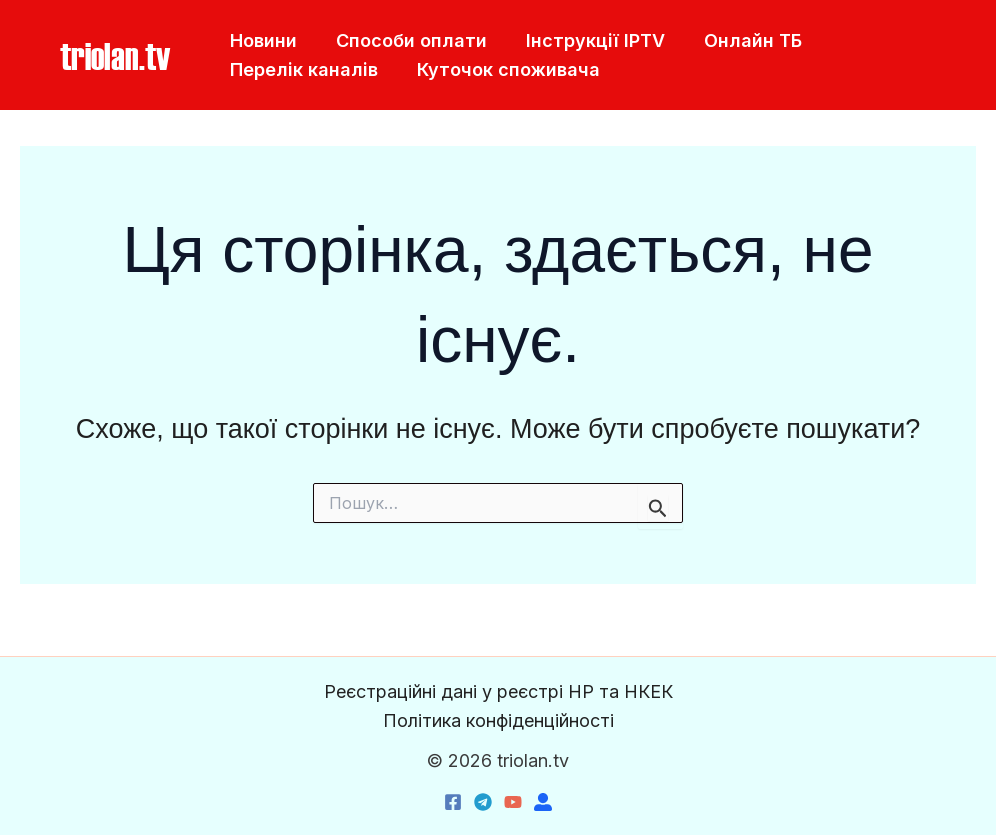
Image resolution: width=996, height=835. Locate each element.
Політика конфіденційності (498, 720)
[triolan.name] (543, 802)
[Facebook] (453, 802)
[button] (115, 55)
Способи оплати (406, 40)
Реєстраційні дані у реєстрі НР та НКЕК (498, 691)
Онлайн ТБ (742, 40)
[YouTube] (513, 802)
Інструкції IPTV (587, 40)
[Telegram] (483, 802)
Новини (261, 40)
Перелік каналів (302, 69)
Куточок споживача (503, 69)
